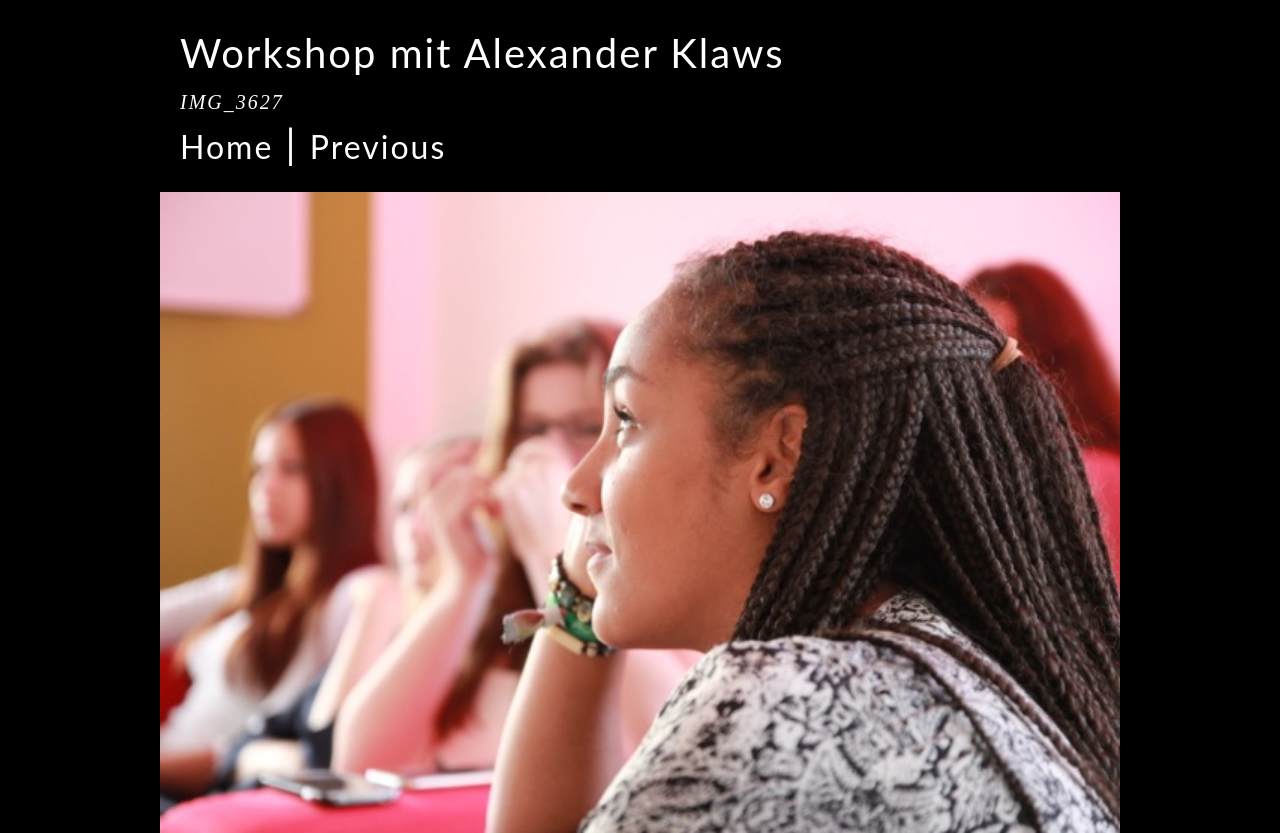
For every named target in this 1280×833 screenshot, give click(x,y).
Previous (378, 146)
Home (226, 146)
